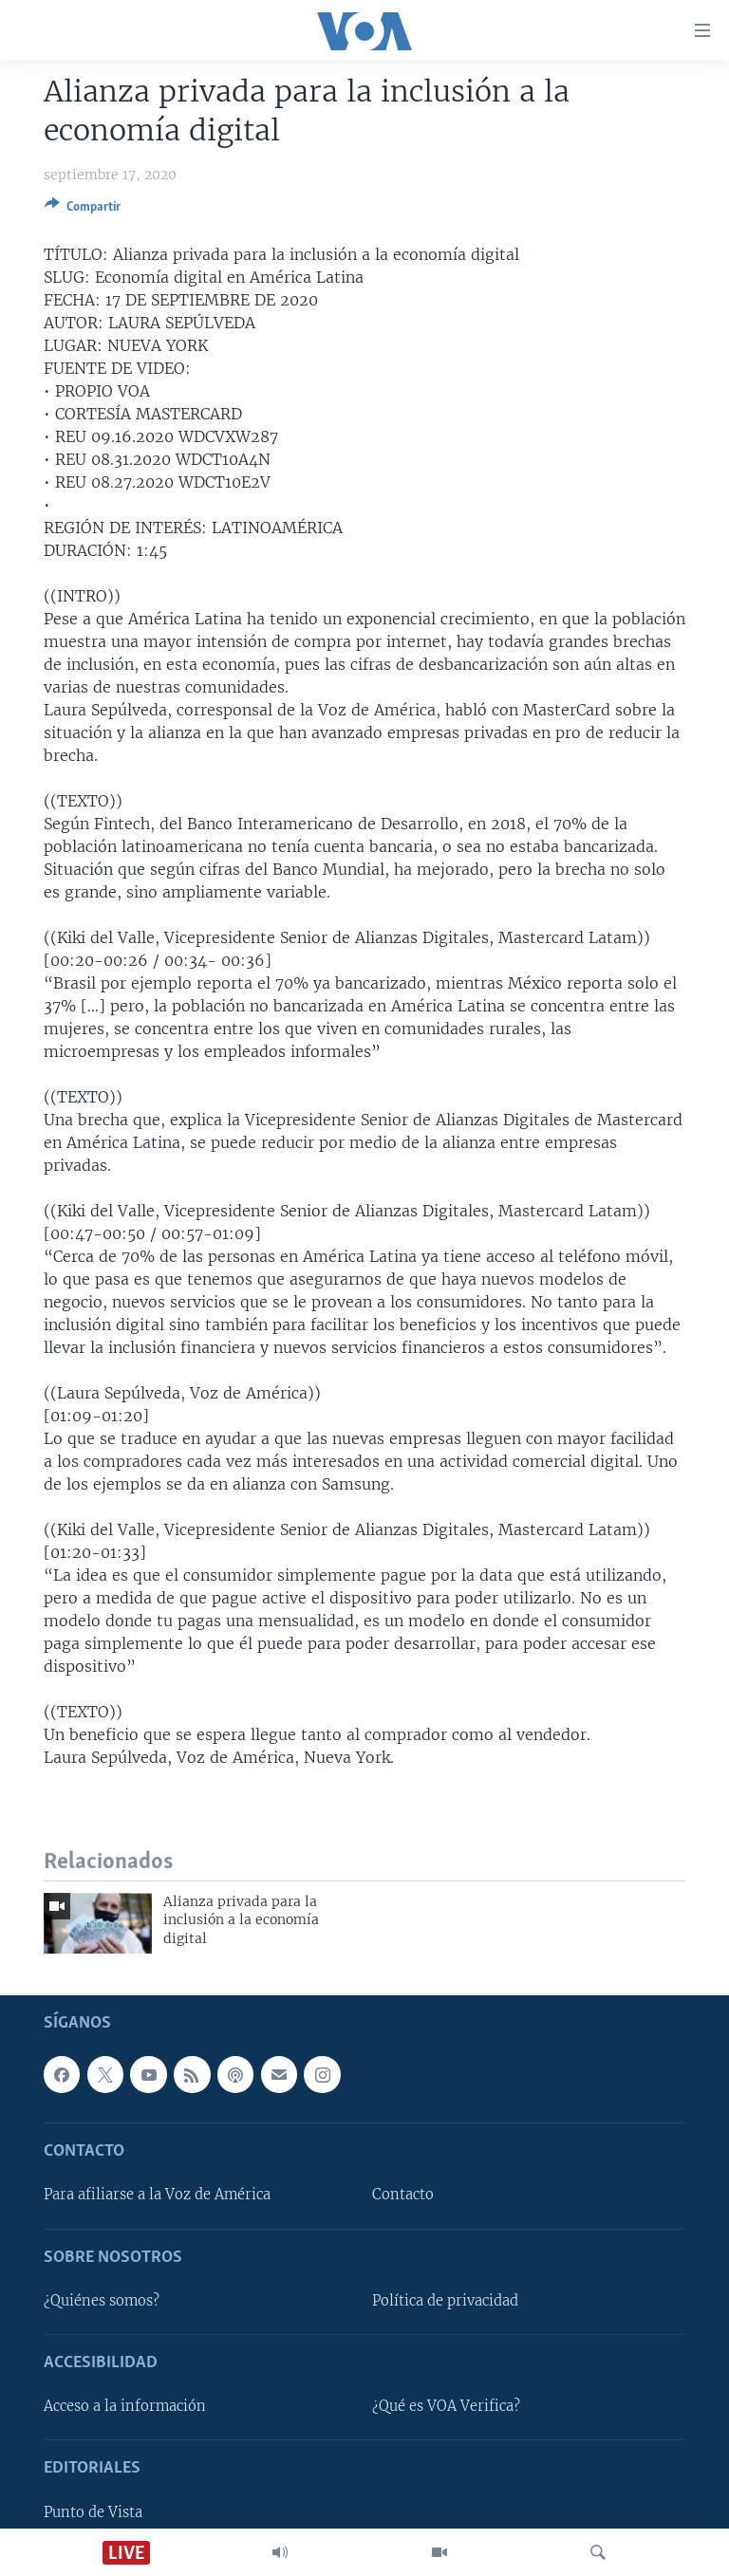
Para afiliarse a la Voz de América (157, 2195)
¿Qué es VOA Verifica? (446, 2406)
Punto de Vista (93, 2512)
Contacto (403, 2195)
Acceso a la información (125, 2406)
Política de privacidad (445, 2300)
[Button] (83, 210)
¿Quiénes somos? (101, 2300)
